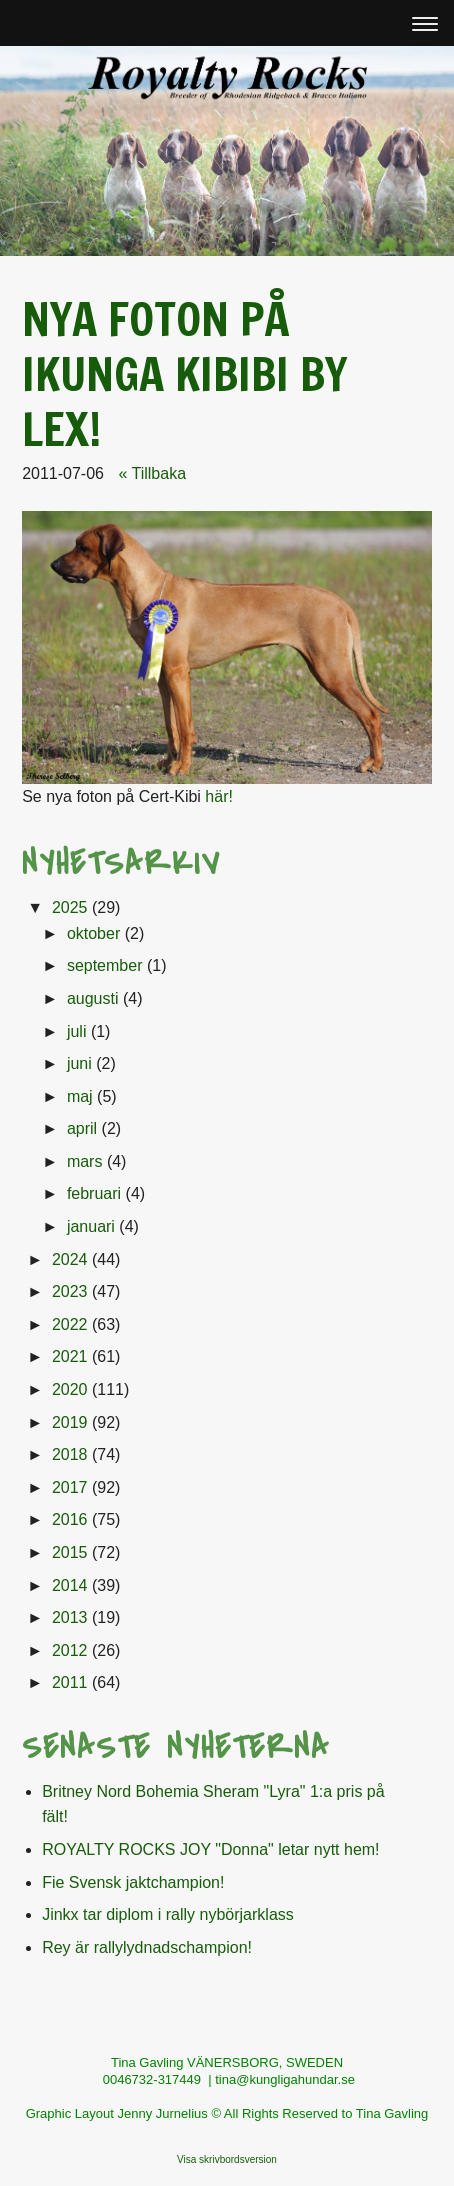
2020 (70, 1389)
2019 (70, 1422)
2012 (70, 1650)
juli (77, 1031)
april (82, 1128)
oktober (93, 933)
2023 (70, 1291)
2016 (70, 1519)
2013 (70, 1617)
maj (80, 1096)
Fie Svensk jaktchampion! (133, 1882)
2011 (70, 1682)
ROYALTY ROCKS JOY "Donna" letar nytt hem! (210, 1849)
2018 (70, 1454)
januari (91, 1226)
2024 (70, 1259)
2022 (70, 1324)
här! (219, 796)
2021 (70, 1356)
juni (79, 1063)
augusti (93, 998)
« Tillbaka (152, 473)
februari (94, 1193)
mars (85, 1161)
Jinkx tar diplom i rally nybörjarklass (168, 1914)
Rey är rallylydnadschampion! (147, 1947)
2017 (70, 1487)
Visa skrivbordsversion (227, 2159)
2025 (70, 907)
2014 (70, 1585)
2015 (70, 1552)
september (105, 965)
